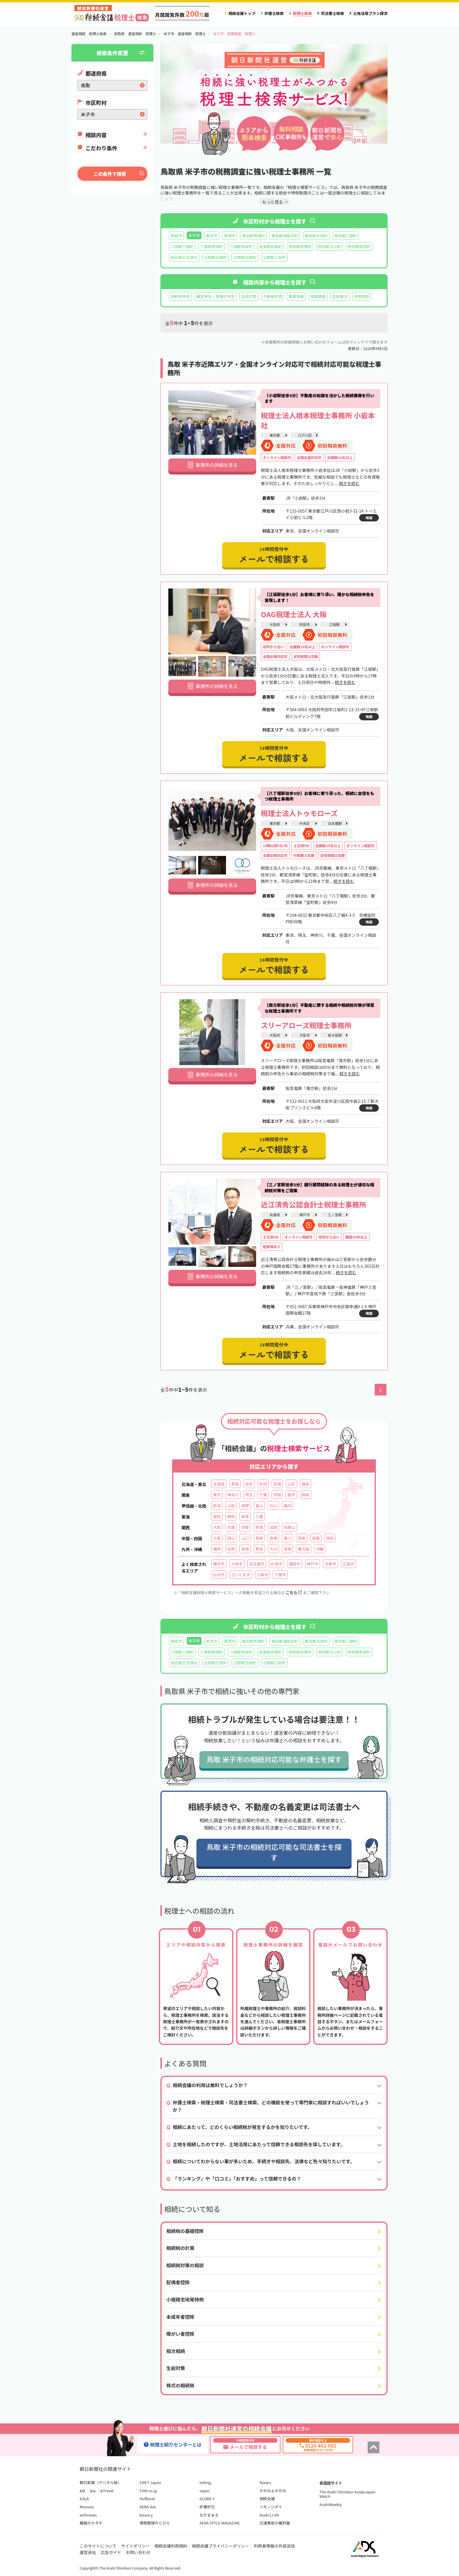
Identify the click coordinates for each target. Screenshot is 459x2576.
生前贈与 (339, 296)
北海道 (219, 1484)
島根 (273, 1538)
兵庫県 (274, 1214)
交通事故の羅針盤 (274, 2523)
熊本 (259, 1549)
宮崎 (287, 1549)
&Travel (107, 2490)
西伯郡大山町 (329, 246)
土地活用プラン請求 (370, 13)
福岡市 (294, 1564)
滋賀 (273, 1527)
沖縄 (319, 1549)
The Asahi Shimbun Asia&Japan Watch (347, 2494)
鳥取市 (176, 235)
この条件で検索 (109, 173)
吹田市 (304, 624)
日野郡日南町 (215, 257)
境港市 (229, 235)
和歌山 (289, 1527)
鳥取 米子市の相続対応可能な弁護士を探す (273, 1759)
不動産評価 (272, 296)
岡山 (231, 1538)
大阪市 (304, 1035)
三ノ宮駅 (335, 1214)
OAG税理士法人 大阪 (294, 614)
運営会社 (88, 2552)
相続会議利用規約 (171, 2546)
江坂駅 (334, 624)
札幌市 (276, 1564)
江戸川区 (305, 435)
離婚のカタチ (91, 2523)
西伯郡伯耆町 (300, 246)
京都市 (330, 1564)
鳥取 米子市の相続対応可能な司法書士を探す (273, 1852)
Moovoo (87, 2507)
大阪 (217, 1527)
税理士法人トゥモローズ (299, 813)
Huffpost (147, 2498)
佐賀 (231, 1549)
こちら (294, 1592)
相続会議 (267, 2498)
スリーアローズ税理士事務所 (306, 1025)
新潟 (217, 1505)
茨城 (277, 1494)
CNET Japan (150, 2482)
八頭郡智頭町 (211, 246)
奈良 (259, 1527)
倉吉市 (211, 235)
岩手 (249, 1484)
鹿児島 (303, 1549)
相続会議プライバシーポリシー (220, 2546)
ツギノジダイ (270, 2507)
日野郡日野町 (244, 257)
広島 (217, 1538)
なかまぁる (209, 2515)
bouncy (146, 2515)
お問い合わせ (138, 2552)
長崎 (245, 1549)
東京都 (274, 435)
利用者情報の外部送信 (274, 2546)
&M (82, 2490)
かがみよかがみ (272, 2490)
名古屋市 (256, 1564)
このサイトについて (98, 2546)
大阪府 (274, 624)
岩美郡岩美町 (270, 246)
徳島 (301, 1538)
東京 (217, 1494)
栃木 (291, 1494)
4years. (265, 2482)
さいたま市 (240, 1574)
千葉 (263, 1494)
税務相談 (361, 296)
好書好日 (207, 2507)
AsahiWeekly (330, 2504)
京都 (245, 1527)
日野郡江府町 (274, 257)
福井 (287, 1505)
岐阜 (245, 1516)
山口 (245, 1538)
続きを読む (349, 483)
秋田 (263, 1484)
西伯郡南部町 (359, 246)
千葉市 (280, 1574)
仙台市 (219, 1574)
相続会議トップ (241, 13)
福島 (305, 1484)
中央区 (304, 823)
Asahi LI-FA (269, 2515)
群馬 (305, 1494)
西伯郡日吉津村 (184, 257)
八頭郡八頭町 (182, 246)
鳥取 (259, 1538)
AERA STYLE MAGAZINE (220, 2523)
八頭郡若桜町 (241, 246)
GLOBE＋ (207, 2498)
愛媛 (316, 1538)
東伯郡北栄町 (316, 235)
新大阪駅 (335, 1035)
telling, (206, 2482)
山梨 (231, 1505)
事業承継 (296, 296)
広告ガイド (111, 2552)
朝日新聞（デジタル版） (100, 2482)
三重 (259, 1516)
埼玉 (249, 1494)
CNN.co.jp (148, 2490)
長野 (245, 1505)
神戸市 (304, 1214)
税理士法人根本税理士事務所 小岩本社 (318, 420)
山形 (291, 1484)
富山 (259, 1505)
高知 (330, 1538)
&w (92, 2490)
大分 (273, 1549)
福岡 (217, 1549)
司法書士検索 (332, 13)
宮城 (277, 1484)
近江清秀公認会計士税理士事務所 (313, 1204)
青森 (235, 1484)
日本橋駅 (335, 823)
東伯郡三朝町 (345, 235)
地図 (369, 517)
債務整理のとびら (155, 2523)
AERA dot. (148, 2507)
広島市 (348, 1564)
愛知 (217, 1516)
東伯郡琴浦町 (253, 235)
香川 (287, 1538)
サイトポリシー (135, 2546)
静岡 (231, 1516)
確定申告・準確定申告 (215, 296)
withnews (88, 2515)
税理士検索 (302, 13)
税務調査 (318, 296)
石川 (273, 1505)
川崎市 (262, 1574)
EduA (84, 2498)
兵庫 (231, 1527)
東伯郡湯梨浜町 (284, 235)
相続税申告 (180, 296)
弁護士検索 (274, 13)
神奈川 (233, 1494)
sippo (205, 2490)
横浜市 (219, 1564)
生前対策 (248, 296)
